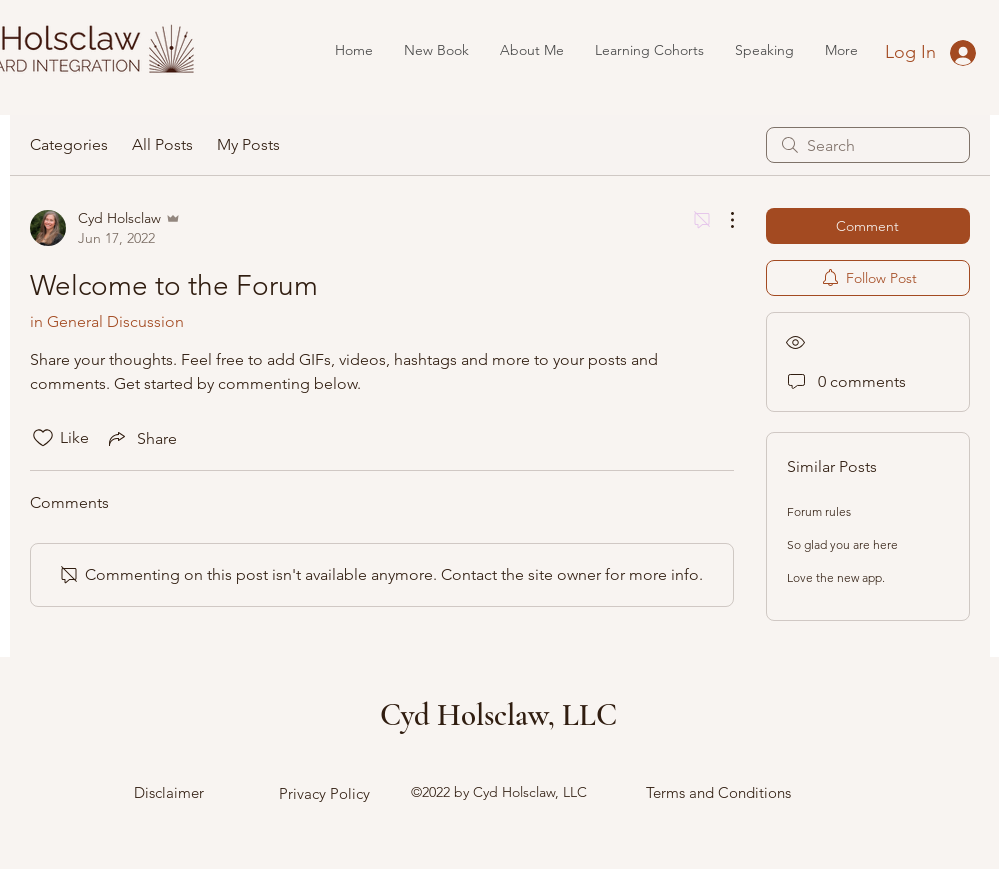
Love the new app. (836, 577)
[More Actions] (722, 220)
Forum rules (819, 511)
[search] (868, 145)
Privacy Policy (324, 793)
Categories (69, 144)
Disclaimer (169, 792)
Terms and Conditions (718, 792)
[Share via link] (141, 438)
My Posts (248, 144)
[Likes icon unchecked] (43, 438)
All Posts (162, 144)
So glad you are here (842, 544)
